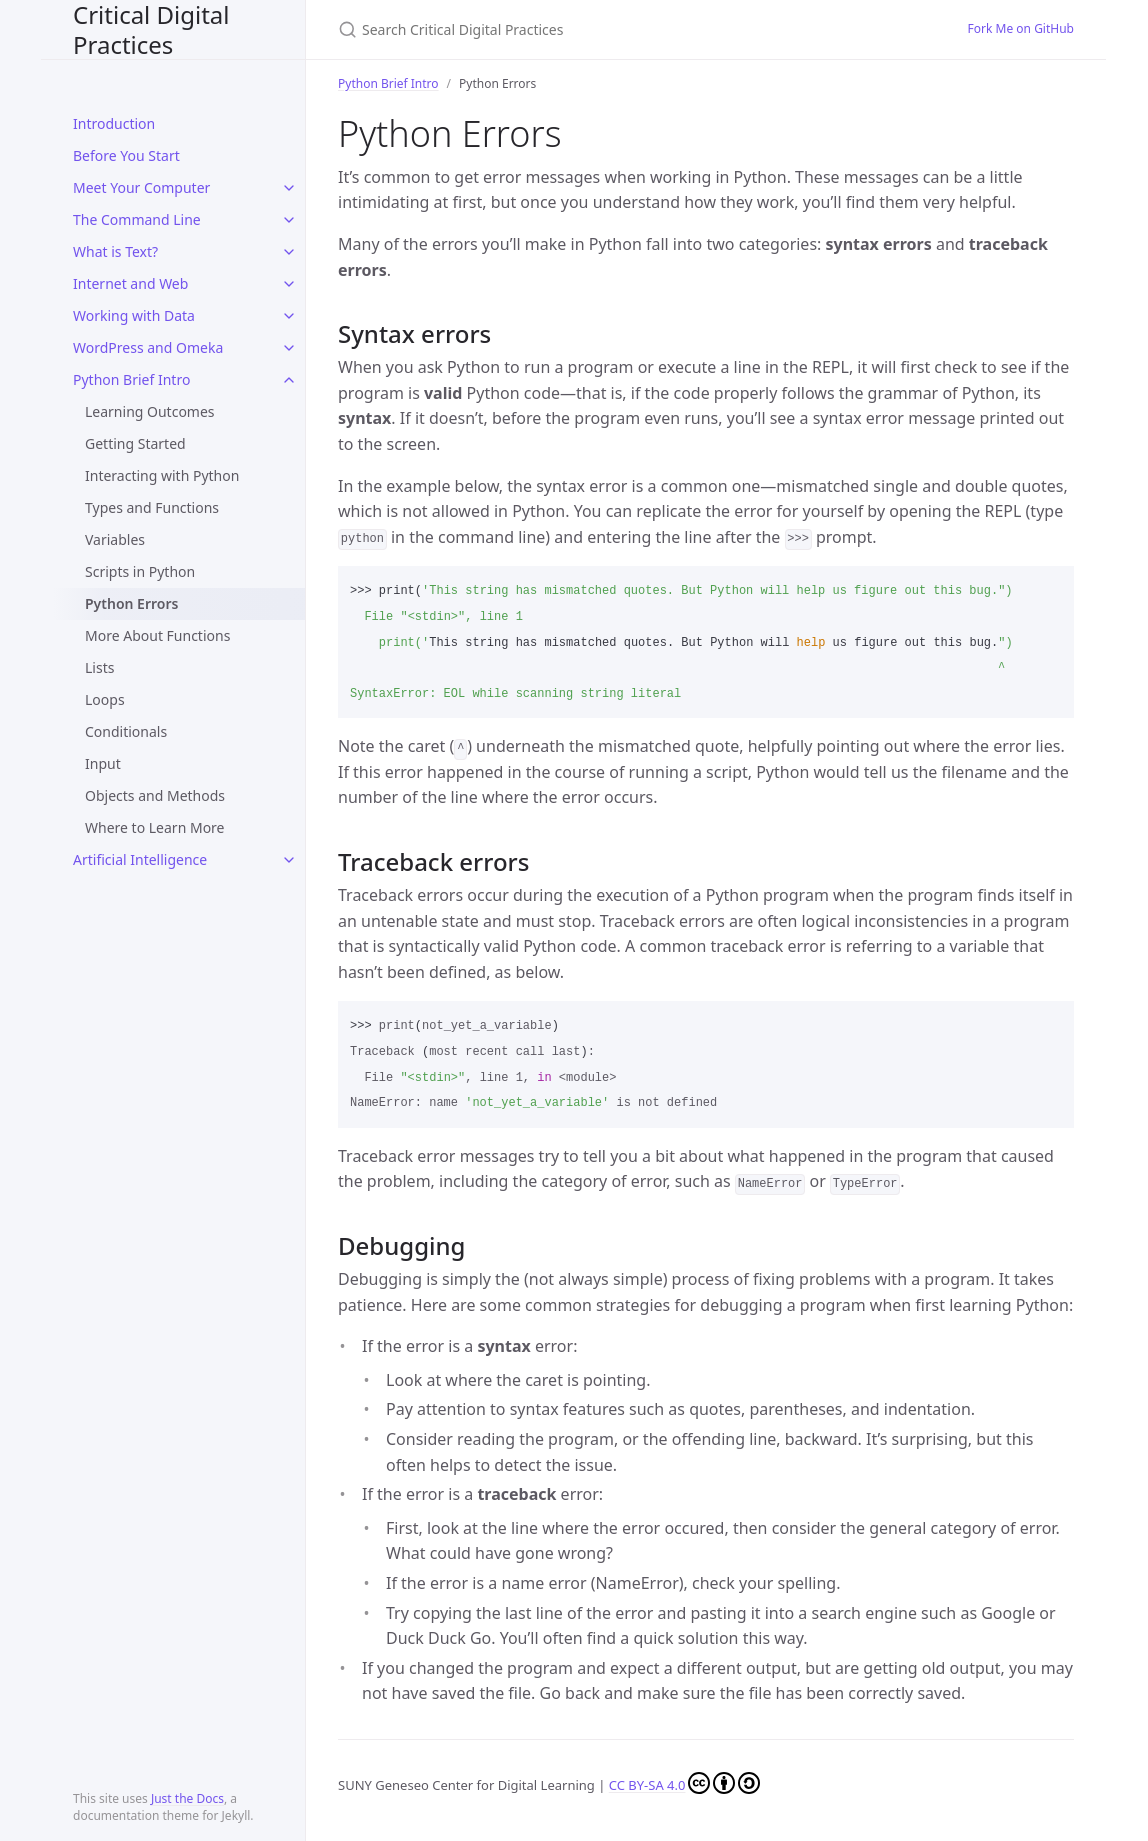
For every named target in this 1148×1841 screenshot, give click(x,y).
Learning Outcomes (150, 411)
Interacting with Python (162, 475)
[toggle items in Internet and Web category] (289, 284)
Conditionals (126, 731)
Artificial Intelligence (140, 859)
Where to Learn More (155, 827)
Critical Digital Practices (151, 29)
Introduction (114, 123)
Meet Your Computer (141, 187)
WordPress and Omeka (148, 347)
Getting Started (135, 443)
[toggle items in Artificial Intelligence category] (289, 860)
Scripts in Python (140, 571)
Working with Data (134, 315)
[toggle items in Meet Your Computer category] (289, 188)
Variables (115, 539)
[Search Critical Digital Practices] (574, 29)
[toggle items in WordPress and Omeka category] (289, 348)
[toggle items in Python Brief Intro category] (289, 380)
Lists (99, 667)
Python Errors (131, 603)
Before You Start (126, 155)
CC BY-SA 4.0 (685, 1785)
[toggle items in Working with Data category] (289, 316)
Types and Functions (152, 507)
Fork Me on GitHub (1021, 28)
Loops (105, 699)
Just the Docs (187, 1798)
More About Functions (157, 635)
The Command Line (137, 219)
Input (103, 763)
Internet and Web (130, 283)
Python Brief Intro (131, 379)
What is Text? (115, 251)
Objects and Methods (155, 795)
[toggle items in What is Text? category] (289, 252)
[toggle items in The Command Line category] (289, 220)
